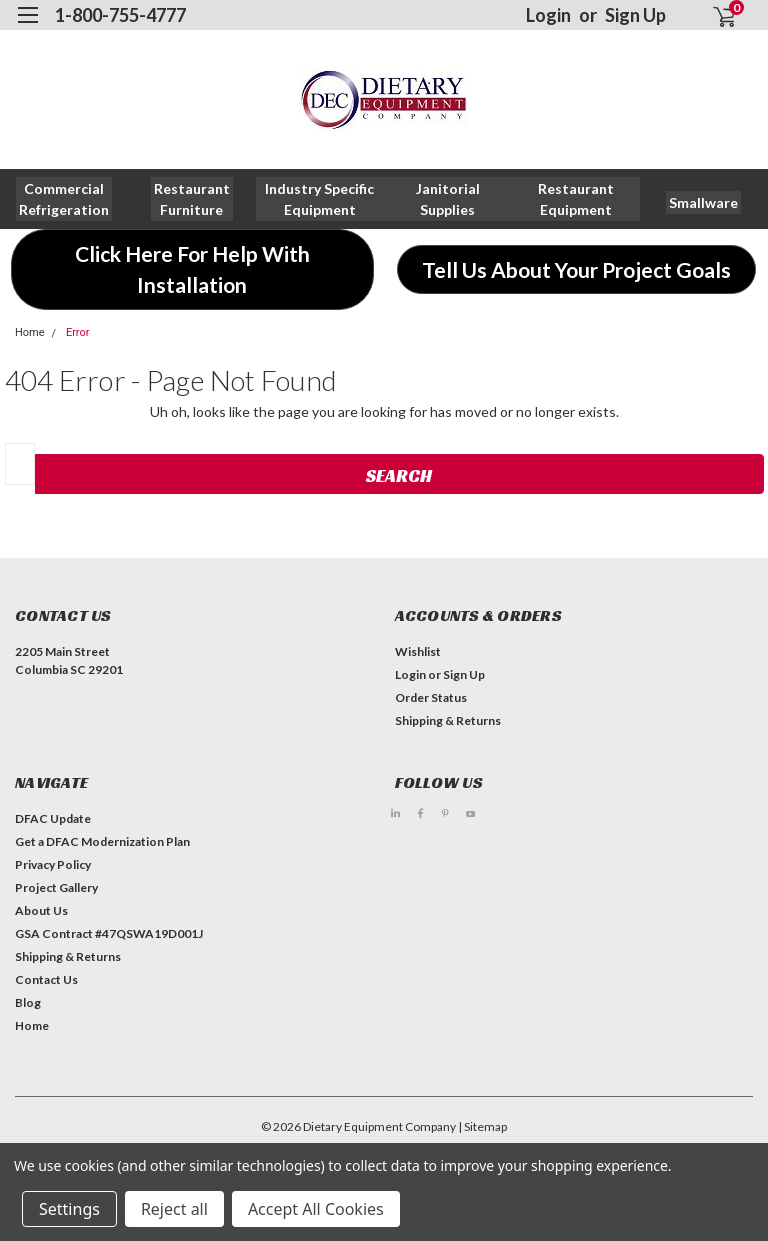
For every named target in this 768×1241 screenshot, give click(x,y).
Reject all (174, 1209)
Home (30, 332)
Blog (28, 1002)
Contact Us (46, 979)
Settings (69, 1209)
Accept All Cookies (316, 1209)
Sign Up (635, 15)
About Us (41, 910)
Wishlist (418, 651)
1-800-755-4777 (120, 15)
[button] (192, 199)
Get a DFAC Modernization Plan (102, 841)
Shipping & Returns (448, 720)
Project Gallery (56, 887)
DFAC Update (53, 818)
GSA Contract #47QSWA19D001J (109, 933)
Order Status (431, 697)
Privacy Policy (53, 864)
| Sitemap (482, 1126)
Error (78, 332)
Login (548, 15)
